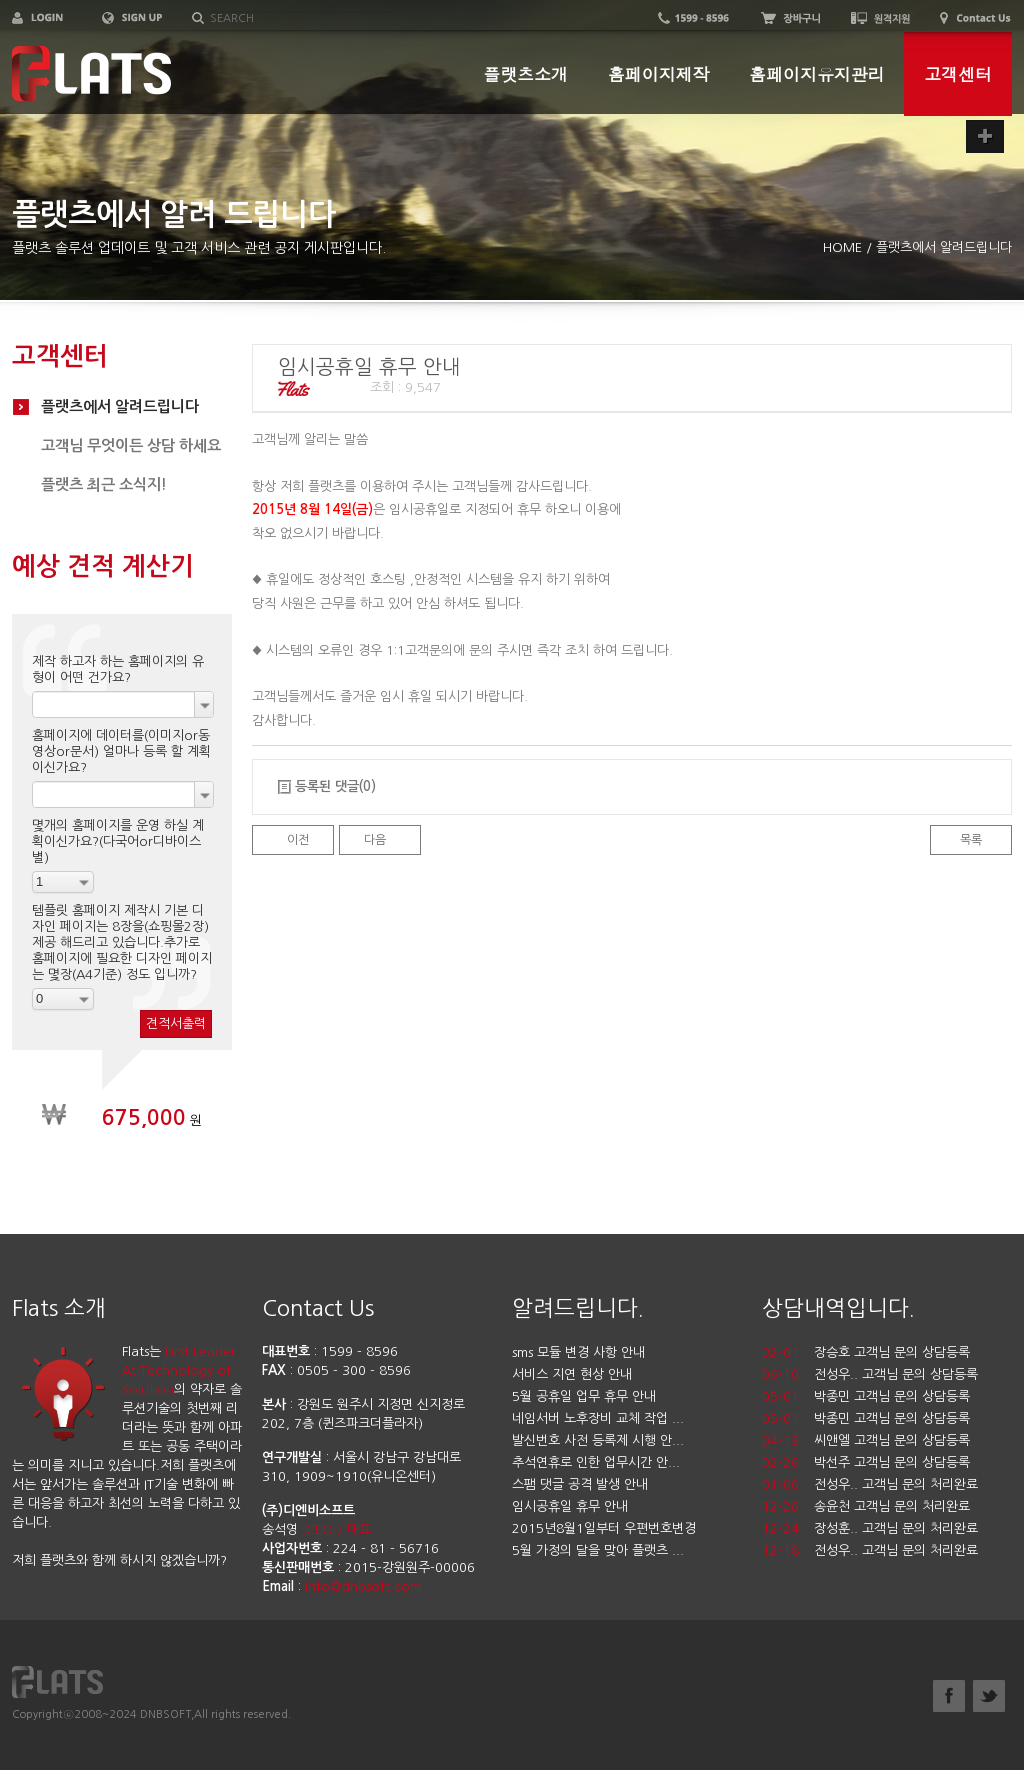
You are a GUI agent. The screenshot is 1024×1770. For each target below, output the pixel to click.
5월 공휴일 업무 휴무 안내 (584, 1396)
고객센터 (958, 74)
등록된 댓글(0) (335, 786)
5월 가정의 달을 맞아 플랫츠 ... (598, 1550)
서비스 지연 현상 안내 (572, 1374)
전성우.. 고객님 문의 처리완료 (896, 1484)
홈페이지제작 (658, 74)
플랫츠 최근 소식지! (104, 484)
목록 (971, 840)
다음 (375, 840)
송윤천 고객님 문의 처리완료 (892, 1506)
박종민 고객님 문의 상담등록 (892, 1396)
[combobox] (123, 704)
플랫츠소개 (526, 74)
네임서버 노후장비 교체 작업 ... (598, 1418)
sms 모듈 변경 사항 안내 (578, 1352)
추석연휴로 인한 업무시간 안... (596, 1462)
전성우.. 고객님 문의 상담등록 (896, 1374)
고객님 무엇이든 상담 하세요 (131, 445)
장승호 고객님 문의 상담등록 (892, 1352)
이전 (298, 840)
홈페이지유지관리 (816, 74)
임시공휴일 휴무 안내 (570, 1506)
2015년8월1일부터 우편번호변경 (604, 1528)
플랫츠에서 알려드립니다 (120, 406)
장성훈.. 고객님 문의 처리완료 (896, 1528)
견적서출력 (176, 1023)
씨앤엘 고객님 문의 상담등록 (892, 1440)
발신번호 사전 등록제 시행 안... (598, 1440)
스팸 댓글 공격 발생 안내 (580, 1484)
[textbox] (310, 19)
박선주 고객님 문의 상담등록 (892, 1462)
